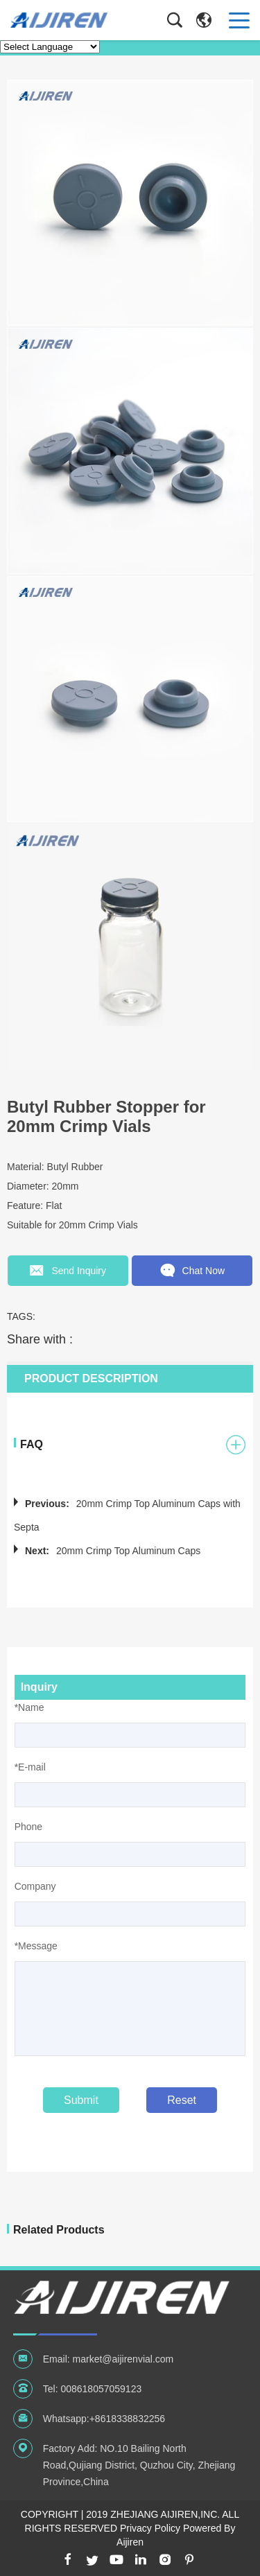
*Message (36, 1945)
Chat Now (192, 1270)
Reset (181, 2099)
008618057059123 (100, 2388)
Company (35, 1885)
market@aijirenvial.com (123, 2358)
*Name (29, 1706)
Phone (28, 1825)
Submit (81, 2099)
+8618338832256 (127, 2417)
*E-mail (30, 1766)
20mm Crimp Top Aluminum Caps (128, 1550)
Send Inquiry (67, 1270)
